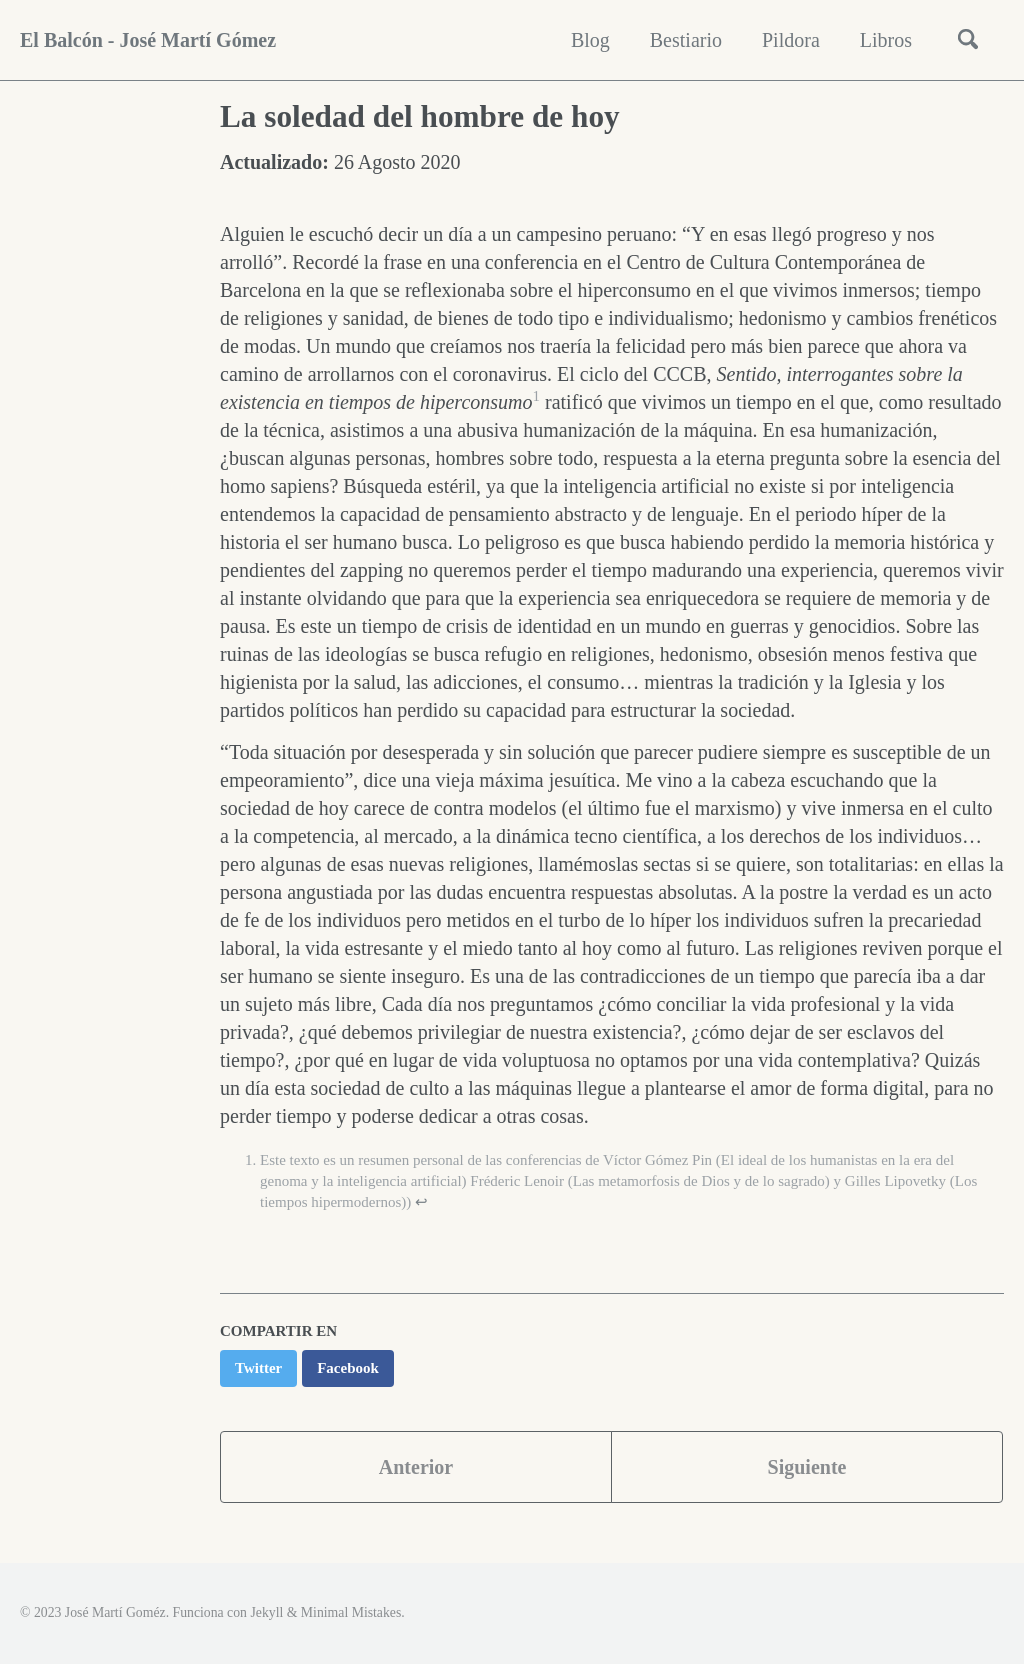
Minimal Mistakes (351, 1612)
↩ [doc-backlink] (421, 1202)
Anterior (416, 1467)
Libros (886, 40)
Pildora (791, 40)
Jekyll (266, 1612)
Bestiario (686, 40)
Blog (590, 40)
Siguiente (807, 1467)
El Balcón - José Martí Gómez (148, 40)
